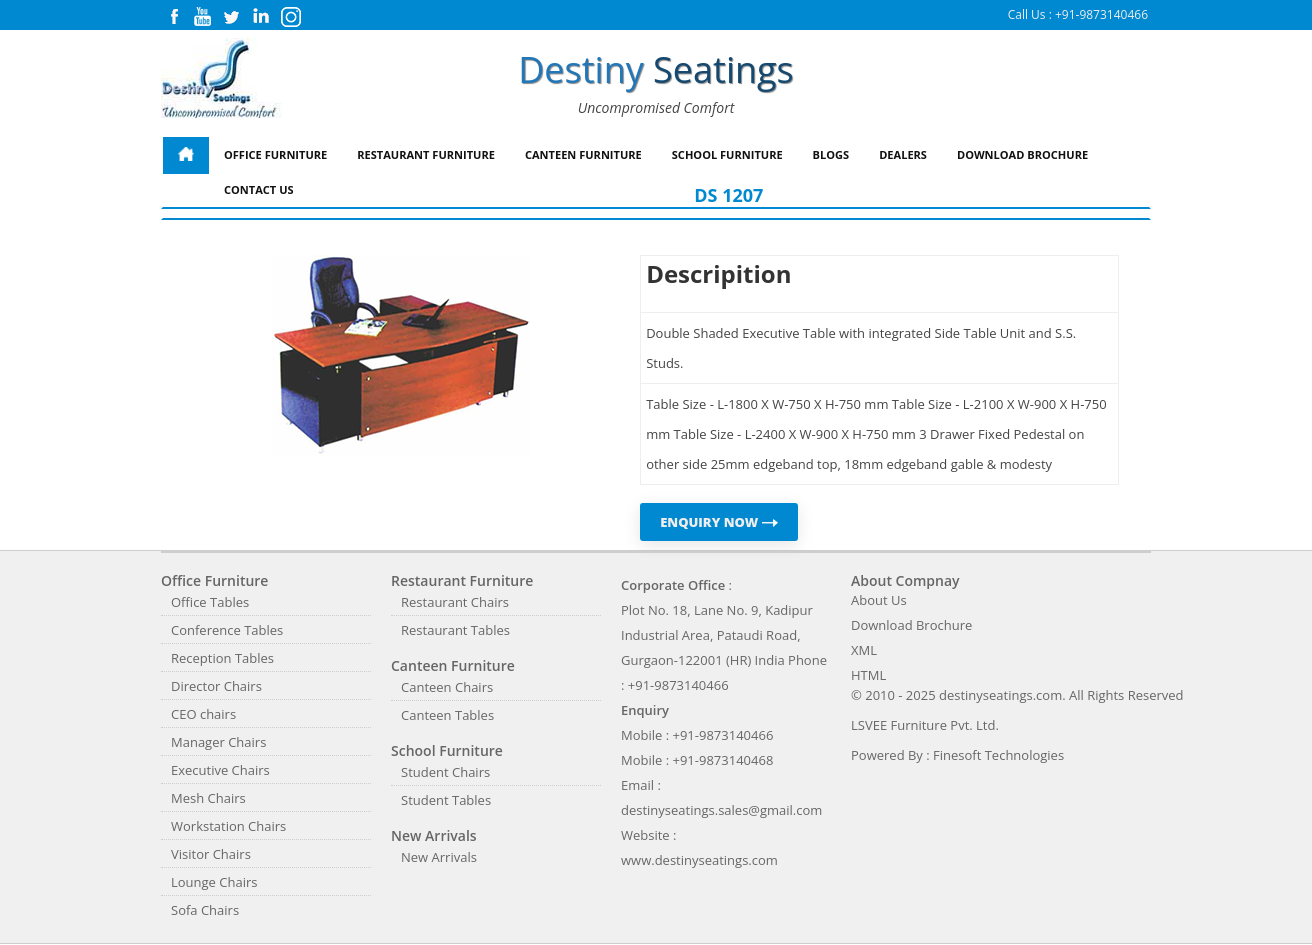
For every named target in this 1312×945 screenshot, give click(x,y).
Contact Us (259, 189)
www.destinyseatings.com (699, 860)
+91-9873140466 (1101, 14)
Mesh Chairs (208, 798)
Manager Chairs (218, 742)
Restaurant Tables (455, 630)
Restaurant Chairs (455, 602)
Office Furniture (275, 154)
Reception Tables (222, 658)
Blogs (831, 154)
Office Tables (210, 602)
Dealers (903, 154)
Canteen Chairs (447, 687)
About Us (879, 600)
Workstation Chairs (228, 826)
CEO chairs (203, 714)
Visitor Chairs (211, 854)
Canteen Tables (447, 715)
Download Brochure (1022, 154)
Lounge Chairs (214, 882)
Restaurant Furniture (426, 154)
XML (864, 650)
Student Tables (446, 800)
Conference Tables (227, 630)
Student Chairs (445, 772)
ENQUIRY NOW (719, 522)
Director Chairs (216, 686)
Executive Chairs (220, 770)
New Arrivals (439, 857)
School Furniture (727, 154)
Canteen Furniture (583, 154)
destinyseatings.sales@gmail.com (721, 810)
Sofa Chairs (205, 910)
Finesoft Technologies (998, 755)
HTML (868, 675)
